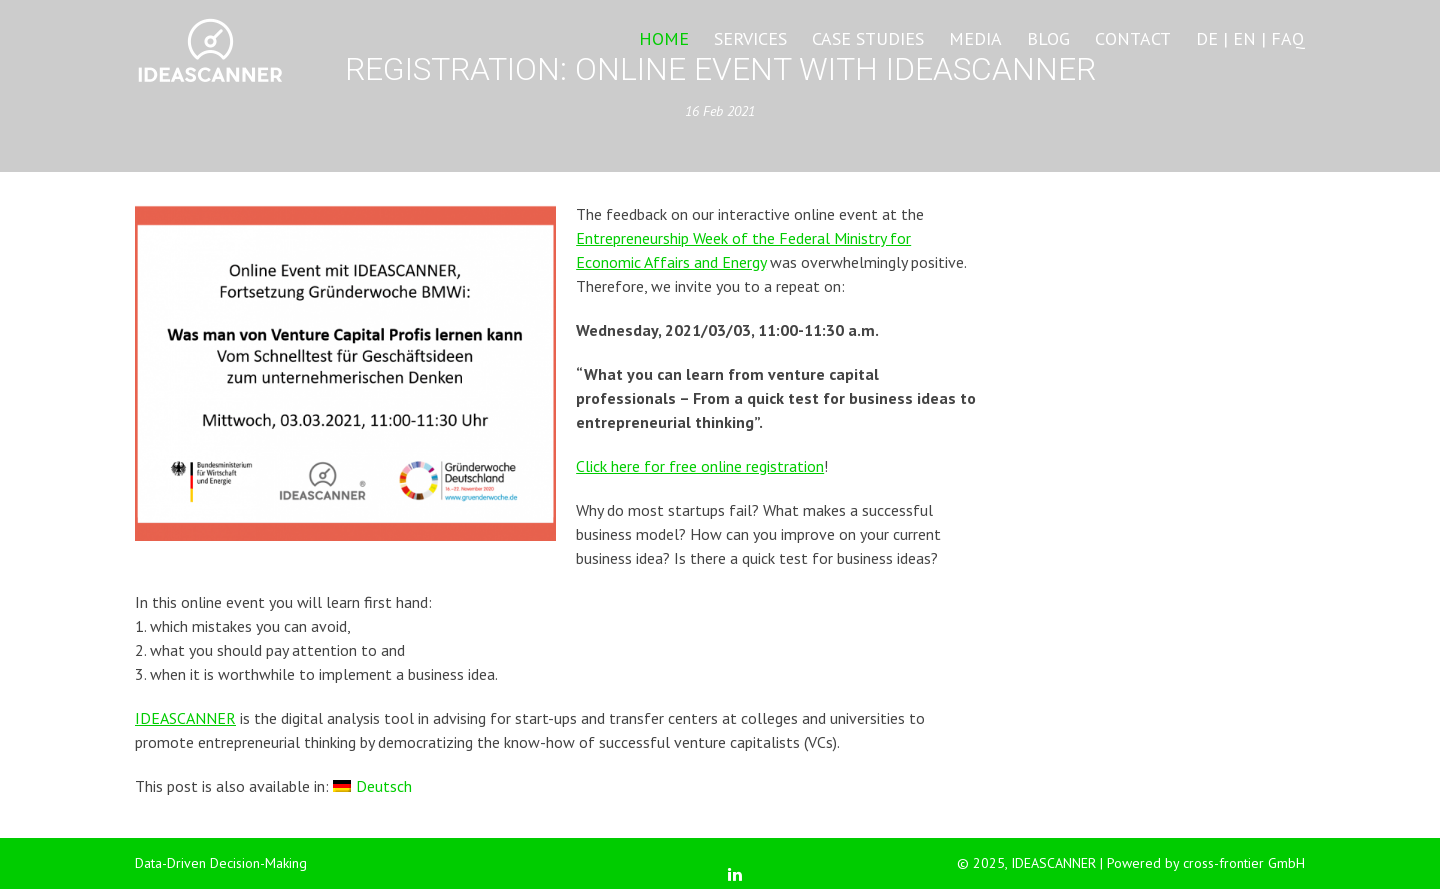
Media (975, 38)
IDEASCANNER (185, 718)
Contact (1133, 38)
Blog (1048, 38)
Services (750, 38)
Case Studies (868, 38)
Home (664, 38)
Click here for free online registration (700, 466)
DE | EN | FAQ (1250, 38)
